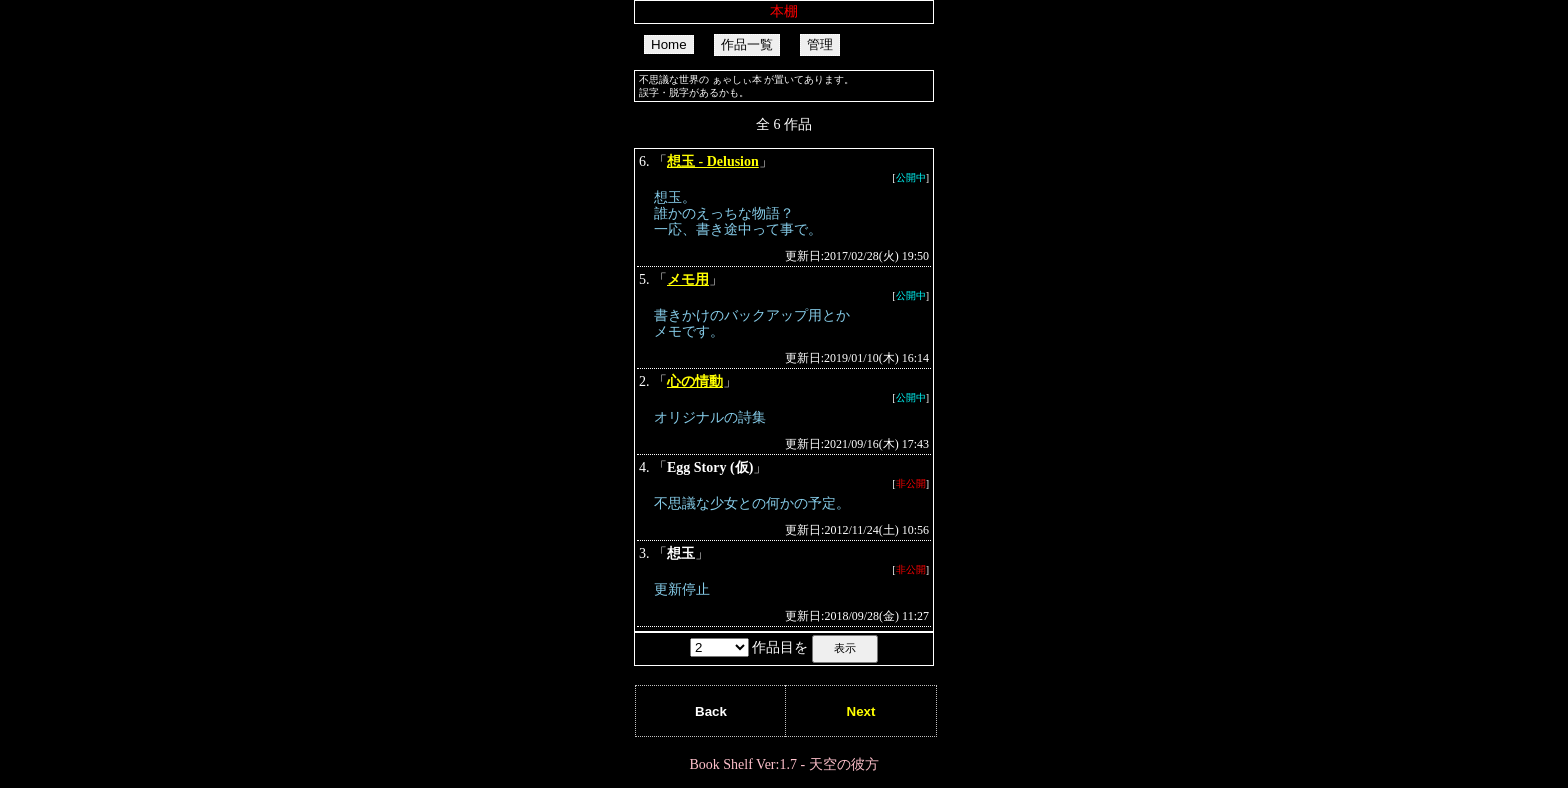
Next (861, 711)
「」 (784, 209)
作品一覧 (747, 44)
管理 (820, 44)
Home (669, 44)
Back (711, 711)
